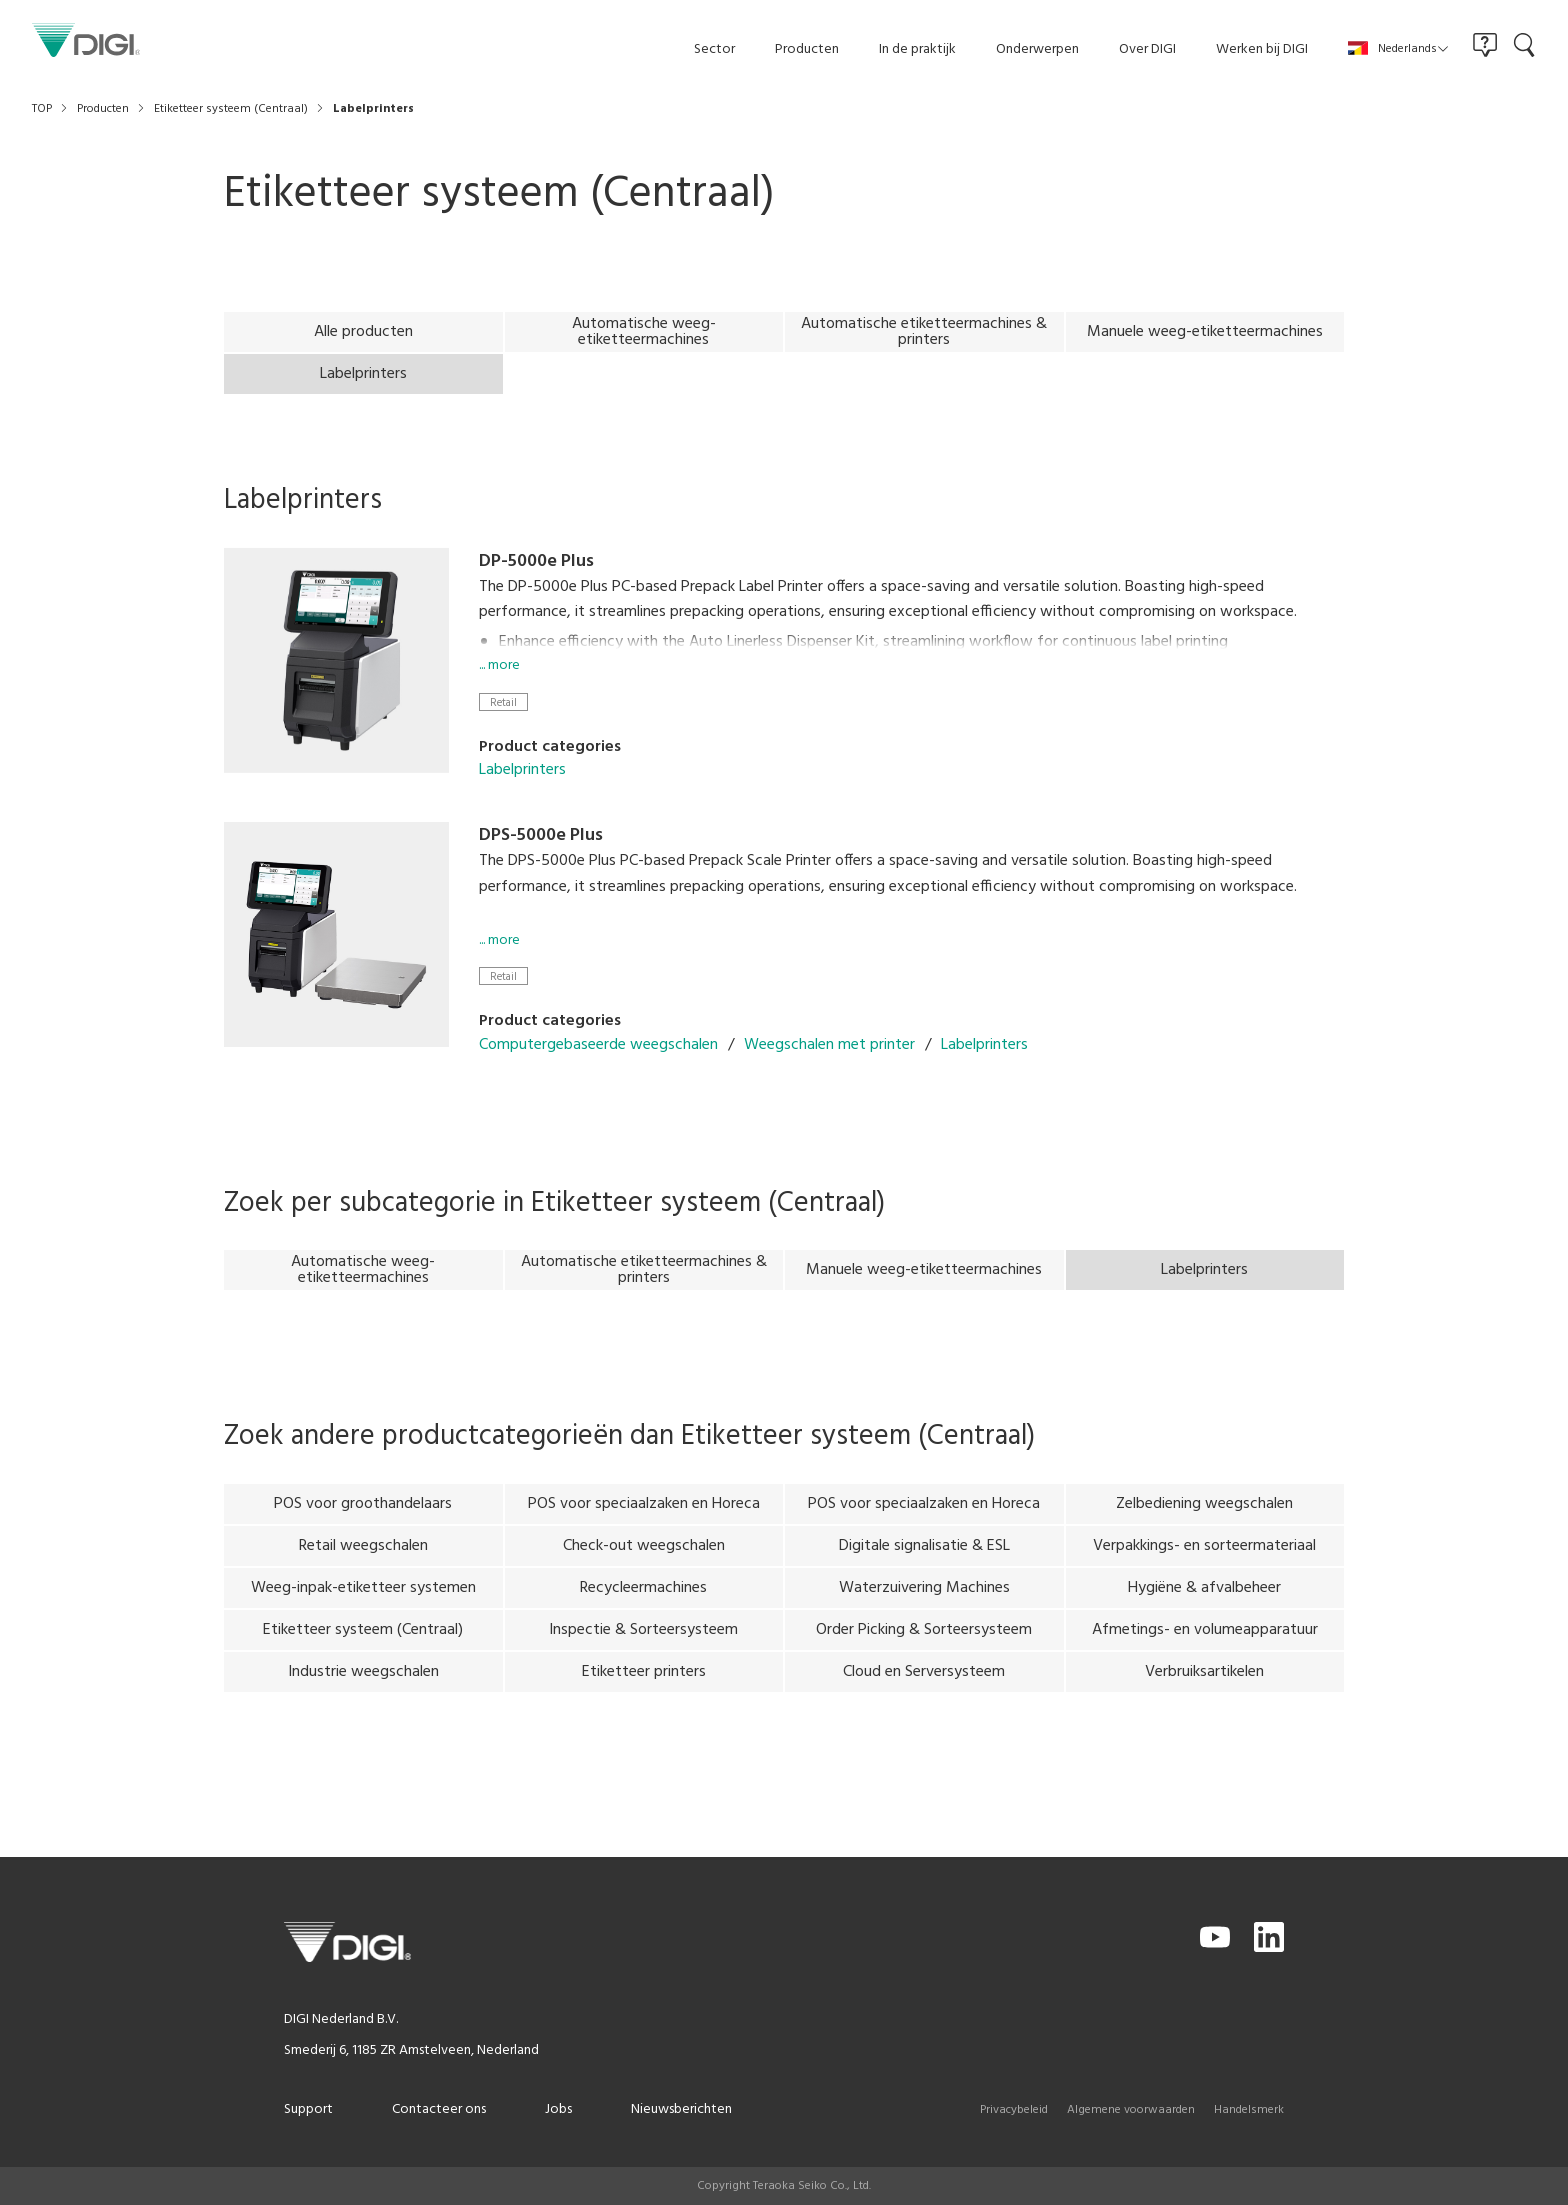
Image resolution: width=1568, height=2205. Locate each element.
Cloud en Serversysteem (924, 1703)
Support (308, 2109)
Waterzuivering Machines (924, 1619)
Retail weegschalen (363, 1577)
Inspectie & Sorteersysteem (643, 1661)
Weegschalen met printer (829, 1076)
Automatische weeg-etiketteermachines (644, 332)
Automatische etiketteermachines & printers (924, 332)
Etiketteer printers (644, 1703)
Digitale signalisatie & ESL (924, 1577)
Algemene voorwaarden (1131, 2110)
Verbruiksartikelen (1204, 1703)
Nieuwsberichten (681, 2109)
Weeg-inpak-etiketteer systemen (363, 1619)
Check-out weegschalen (644, 1577)
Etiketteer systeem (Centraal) (363, 1661)
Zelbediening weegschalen (1204, 1535)
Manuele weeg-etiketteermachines (1205, 332)
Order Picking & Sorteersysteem (924, 1661)
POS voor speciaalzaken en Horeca (644, 1535)
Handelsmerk (1249, 2110)
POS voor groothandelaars (363, 1535)
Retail (503, 733)
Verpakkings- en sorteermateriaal (1204, 1577)
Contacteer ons (439, 2109)
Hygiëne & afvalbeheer (1204, 1619)
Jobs (558, 2109)
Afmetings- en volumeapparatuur (1205, 1661)
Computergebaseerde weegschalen (598, 1076)
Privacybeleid (1014, 2110)
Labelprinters (522, 802)
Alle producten (363, 332)
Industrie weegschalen (363, 1703)
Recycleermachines (643, 1619)
